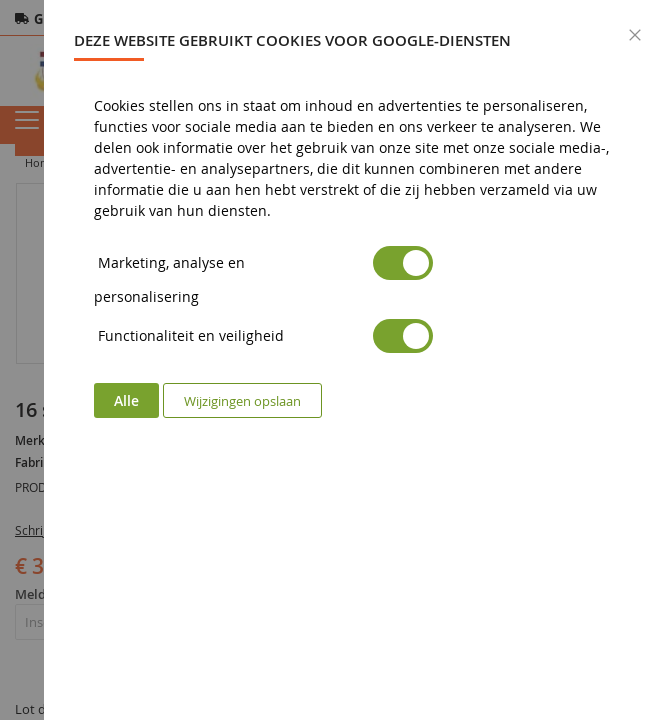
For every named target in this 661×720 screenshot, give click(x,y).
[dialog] (352, 360)
